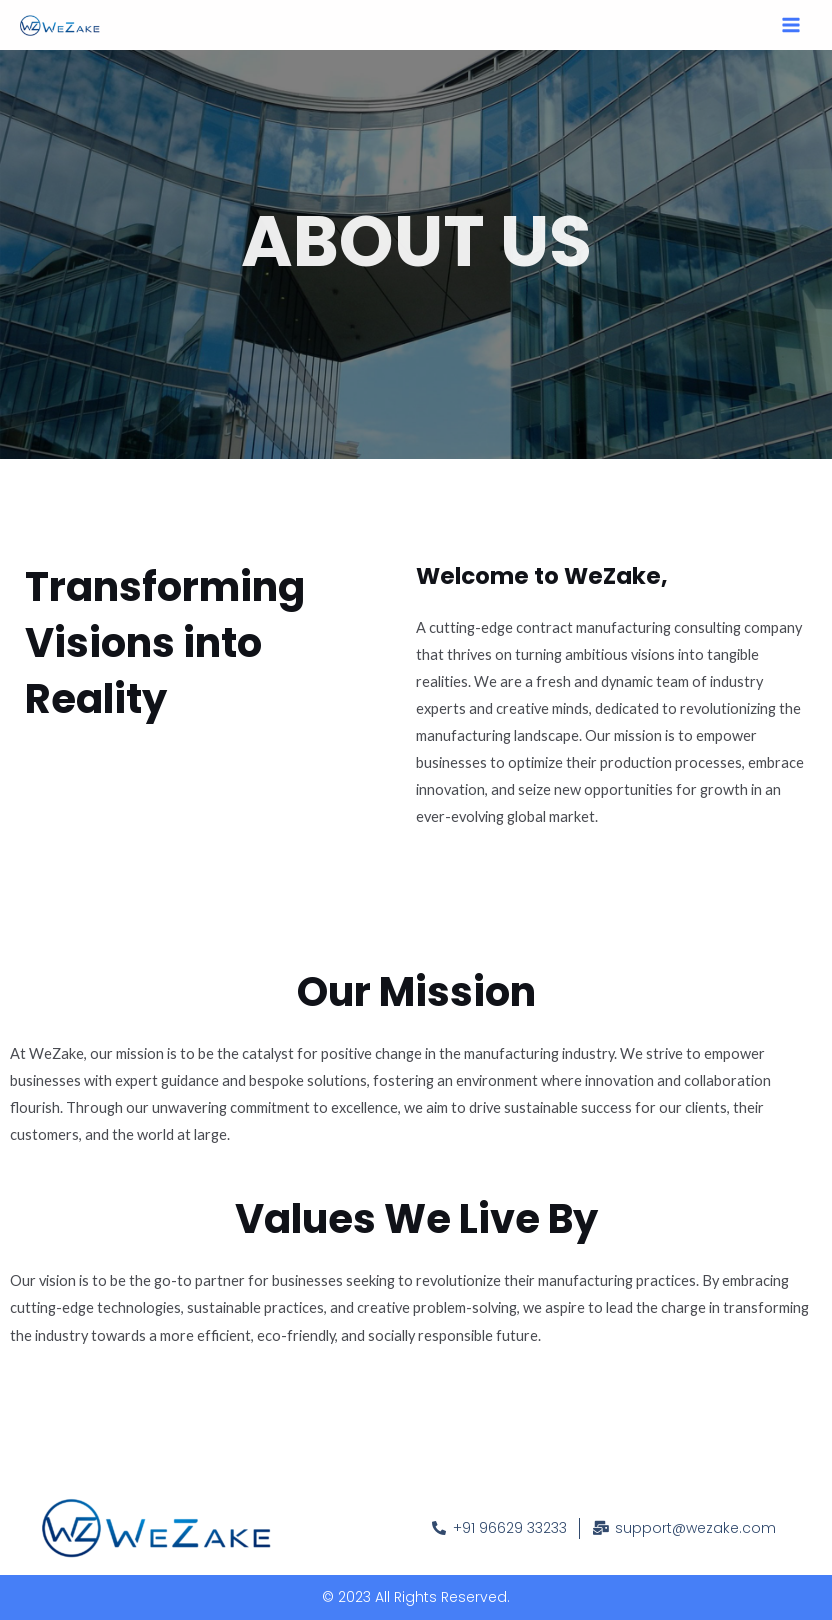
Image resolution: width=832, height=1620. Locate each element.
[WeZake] (60, 25)
